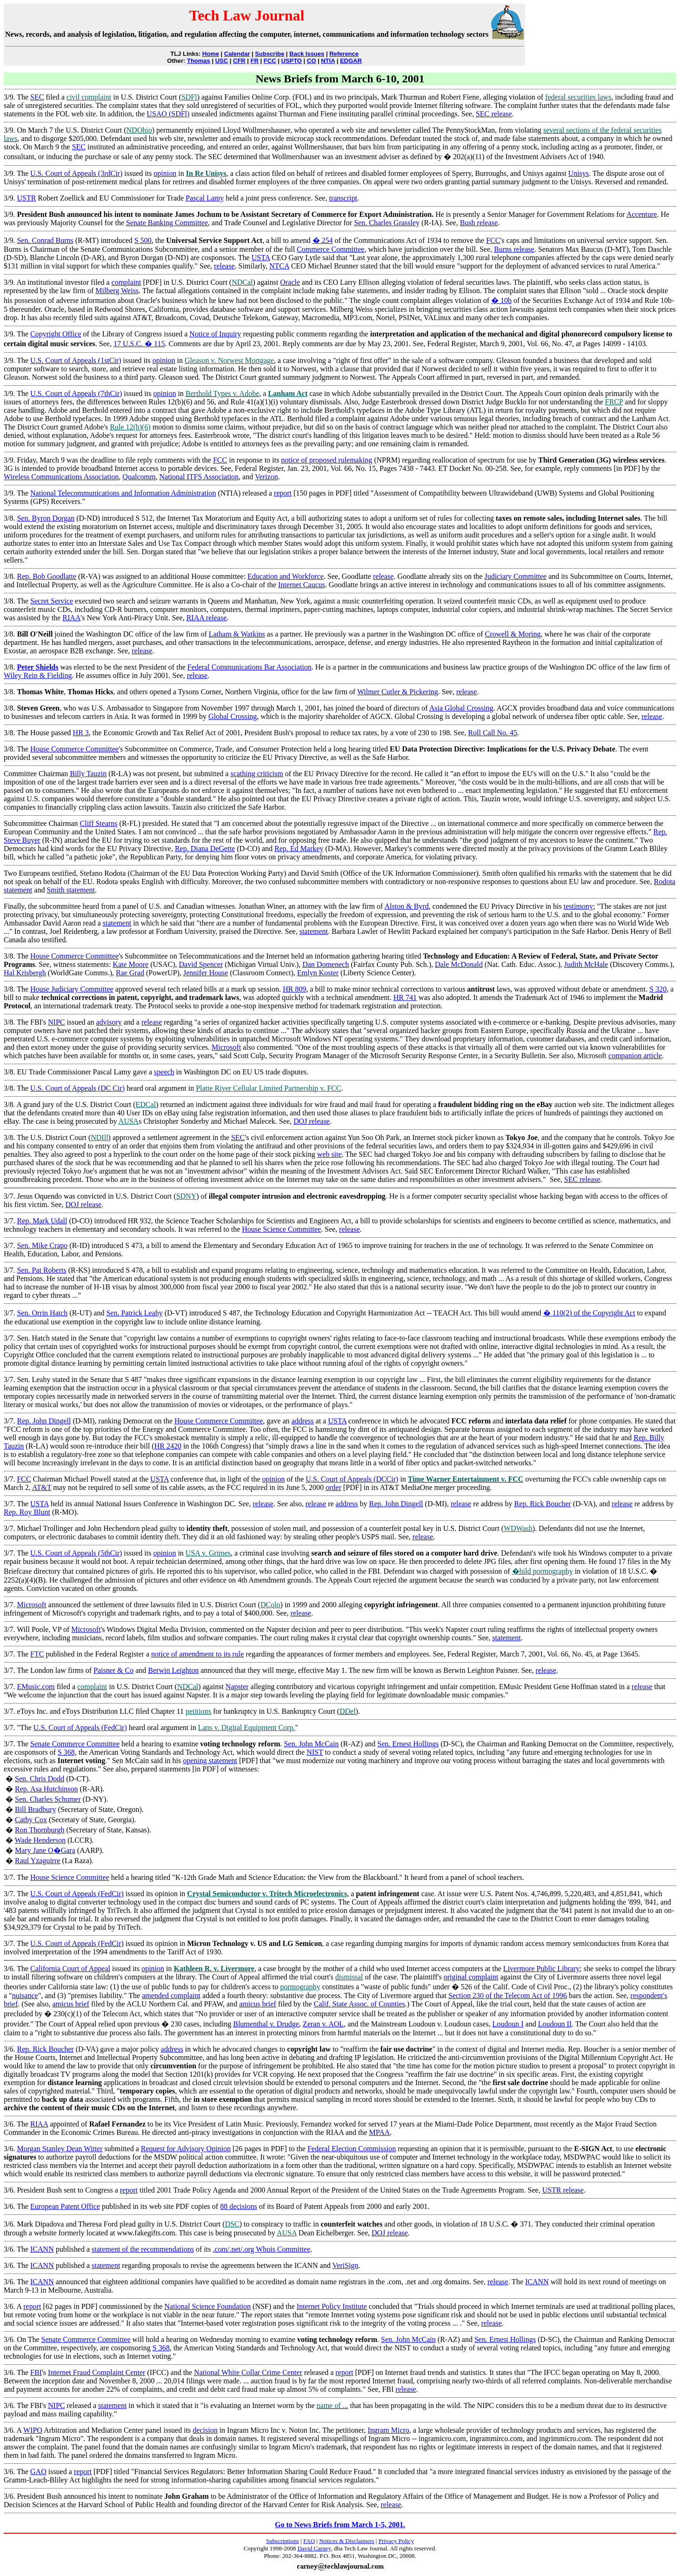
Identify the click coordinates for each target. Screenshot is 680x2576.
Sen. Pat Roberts (41, 1270)
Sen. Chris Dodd (39, 1779)
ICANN (42, 2249)
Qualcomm (138, 477)
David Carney (314, 2548)
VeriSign (345, 2265)
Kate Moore (130, 964)
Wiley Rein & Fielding (38, 675)
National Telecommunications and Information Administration (123, 493)
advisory (109, 1022)
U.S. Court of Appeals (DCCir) (352, 1479)
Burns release (514, 249)
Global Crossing (232, 716)
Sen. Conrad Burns (45, 240)
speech (164, 1072)
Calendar (237, 53)
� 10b (501, 300)
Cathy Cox (31, 1820)
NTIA (328, 60)
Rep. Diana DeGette (205, 848)
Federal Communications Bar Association (249, 667)
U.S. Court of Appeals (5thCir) (76, 1553)
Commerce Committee (330, 249)
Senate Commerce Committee (75, 1744)
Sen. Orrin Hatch (42, 1313)
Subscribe (269, 53)
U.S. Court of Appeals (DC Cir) (77, 1088)
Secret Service (51, 601)
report (283, 493)
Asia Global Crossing (461, 708)
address (303, 1421)
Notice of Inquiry (215, 334)
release (224, 266)
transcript (343, 198)
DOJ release (311, 1121)
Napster (237, 1686)
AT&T (41, 1487)
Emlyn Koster (318, 973)
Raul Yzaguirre (37, 1861)
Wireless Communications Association (61, 477)
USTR (26, 198)
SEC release (494, 114)
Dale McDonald (459, 964)
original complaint (471, 1977)
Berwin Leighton (173, 1670)
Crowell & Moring (512, 634)
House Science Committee (281, 1229)
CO (311, 60)
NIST (315, 1752)
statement (117, 923)
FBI (36, 2372)
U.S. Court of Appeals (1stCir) (75, 360)
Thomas (198, 60)
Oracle (290, 282)
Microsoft (226, 1047)
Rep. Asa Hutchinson (46, 1789)
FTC (37, 1654)
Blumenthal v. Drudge (266, 2024)
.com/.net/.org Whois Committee (261, 2249)
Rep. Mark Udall (42, 1221)
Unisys (578, 173)
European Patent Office (65, 2206)
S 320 (658, 989)
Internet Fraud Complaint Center (96, 2372)
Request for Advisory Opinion (186, 2149)
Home (210, 53)
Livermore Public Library (541, 1968)
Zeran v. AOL (323, 2024)
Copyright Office (55, 334)
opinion (164, 173)
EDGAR (351, 60)
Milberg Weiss (117, 291)
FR (255, 60)
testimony (578, 906)
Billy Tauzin (88, 774)
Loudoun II (555, 2024)
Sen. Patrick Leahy (134, 1313)
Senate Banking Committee (167, 223)
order (333, 1487)
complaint (126, 282)
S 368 (66, 1752)
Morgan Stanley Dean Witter (59, 2149)
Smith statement (71, 890)
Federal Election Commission (351, 2149)
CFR (239, 60)
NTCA (279, 266)
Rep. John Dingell (44, 1421)
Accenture (642, 214)
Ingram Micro (388, 2430)
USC (221, 60)
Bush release (479, 223)
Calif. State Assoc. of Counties (359, 2004)
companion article (635, 1056)
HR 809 (294, 989)
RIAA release (207, 618)
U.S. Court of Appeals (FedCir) (80, 1727)
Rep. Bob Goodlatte (46, 576)
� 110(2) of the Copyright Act (589, 1313)
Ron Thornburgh (40, 1830)
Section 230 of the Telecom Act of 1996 (507, 1995)
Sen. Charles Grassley (387, 223)
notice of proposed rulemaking (326, 460)
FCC (270, 60)
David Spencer (201, 964)
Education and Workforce (285, 576)
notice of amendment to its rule (197, 1654)
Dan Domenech (325, 964)
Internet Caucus (301, 585)
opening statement (210, 1760)
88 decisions (238, 2206)
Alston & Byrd (407, 906)
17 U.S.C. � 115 (139, 344)
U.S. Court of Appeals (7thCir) (76, 393)
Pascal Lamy (205, 198)
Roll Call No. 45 (492, 733)
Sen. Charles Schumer (48, 1799)
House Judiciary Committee (71, 989)
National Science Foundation (207, 2306)
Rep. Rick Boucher (542, 1504)
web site (329, 1154)
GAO (38, 2471)
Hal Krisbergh (25, 973)
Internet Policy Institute (332, 2306)
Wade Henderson (40, 1840)
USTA (261, 258)
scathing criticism (256, 774)
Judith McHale (586, 964)
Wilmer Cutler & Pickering (397, 692)
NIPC (56, 1022)
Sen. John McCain (311, 1744)
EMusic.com (35, 1686)
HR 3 (81, 733)
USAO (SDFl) (168, 114)
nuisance (25, 1995)
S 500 (143, 240)
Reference (344, 53)
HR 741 (405, 997)
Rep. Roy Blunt (27, 1512)
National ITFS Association (199, 477)
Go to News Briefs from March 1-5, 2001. (340, 2525)
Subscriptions (282, 2540)
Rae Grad (130, 973)
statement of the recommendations (143, 2249)
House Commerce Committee (74, 749)
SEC (37, 97)
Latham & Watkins (237, 634)
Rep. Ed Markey (298, 848)
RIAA (71, 618)
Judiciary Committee (515, 576)
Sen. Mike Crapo (42, 1245)
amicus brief (70, 2004)
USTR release (563, 2190)
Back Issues (306, 53)
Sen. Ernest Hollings (408, 1744)
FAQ (309, 2540)
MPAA (379, 2132)
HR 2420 (167, 1446)
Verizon (266, 477)
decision (205, 2430)
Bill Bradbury (35, 1809)
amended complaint (171, 1995)
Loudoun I (507, 2024)
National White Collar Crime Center (248, 2372)
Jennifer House (205, 973)
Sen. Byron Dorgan (45, 518)
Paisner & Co (113, 1670)
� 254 (323, 240)
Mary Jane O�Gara (45, 1850)
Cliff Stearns (99, 823)
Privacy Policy (396, 2540)
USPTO (291, 60)
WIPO (32, 2430)
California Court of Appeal (70, 1968)
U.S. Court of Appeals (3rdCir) (76, 173)
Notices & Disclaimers (346, 2540)
